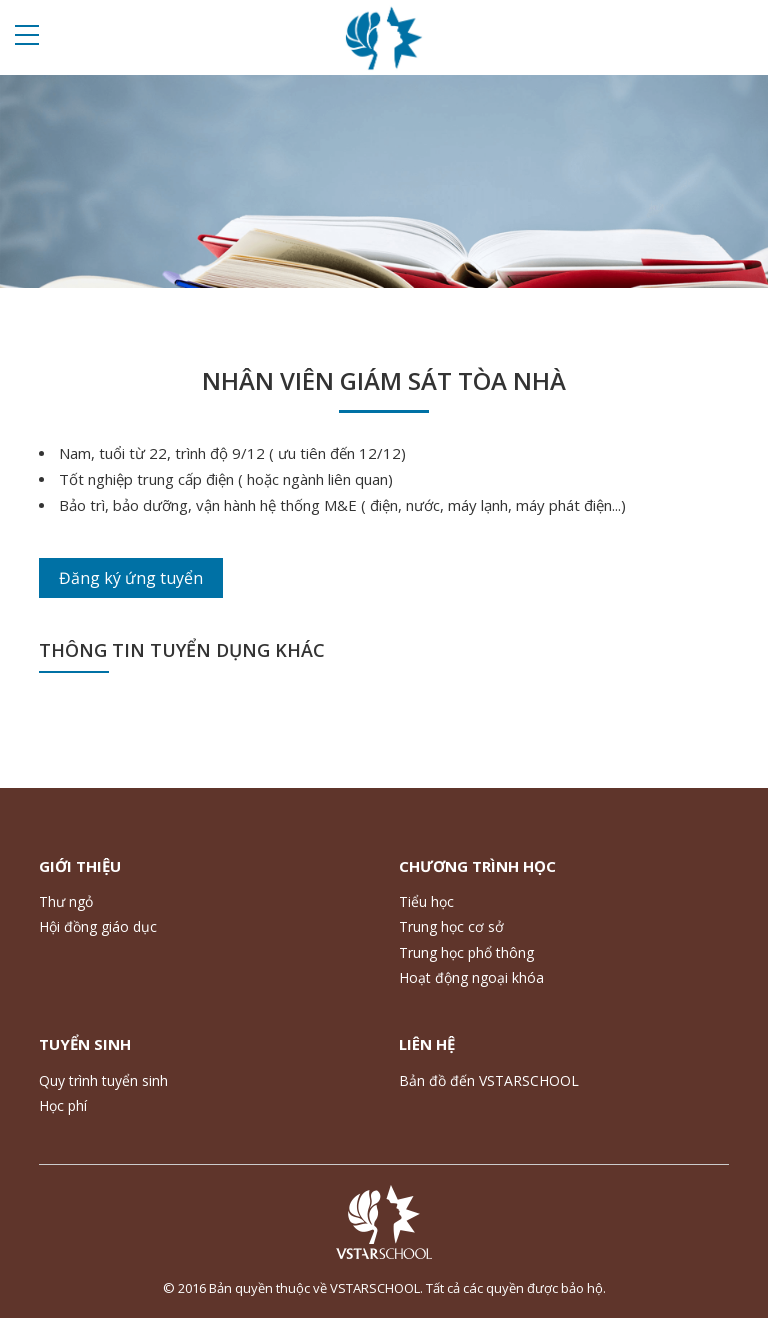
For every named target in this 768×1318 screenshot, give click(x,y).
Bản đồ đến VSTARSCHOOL (489, 1080)
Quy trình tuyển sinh (103, 1080)
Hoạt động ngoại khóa (471, 977)
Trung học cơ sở (451, 926)
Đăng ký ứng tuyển (131, 578)
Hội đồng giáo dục (98, 926)
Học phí (63, 1105)
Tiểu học (426, 901)
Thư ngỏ (66, 901)
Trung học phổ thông (466, 952)
